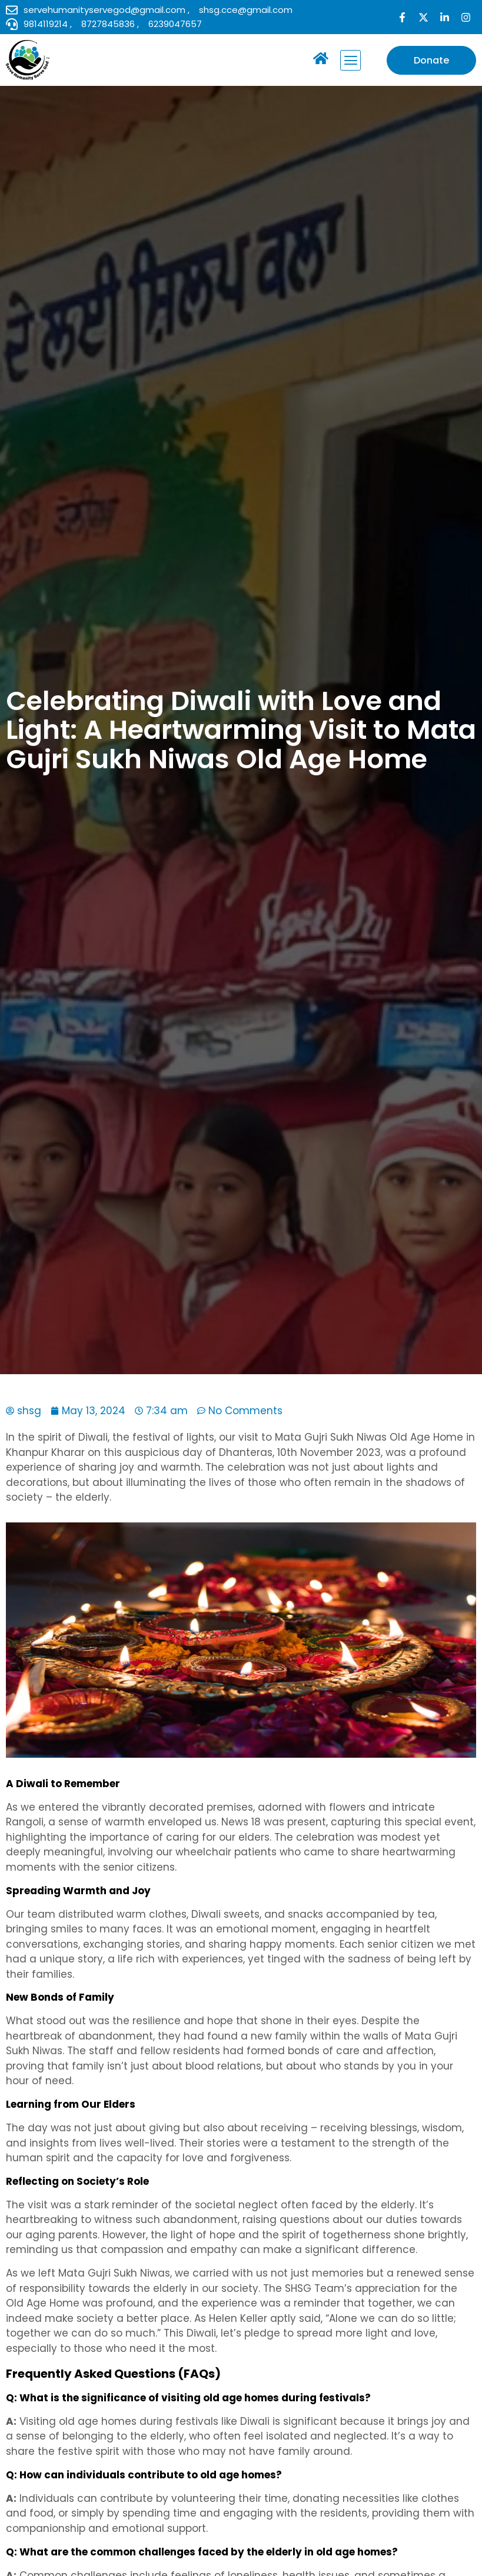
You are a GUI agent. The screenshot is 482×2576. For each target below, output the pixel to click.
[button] (350, 60)
